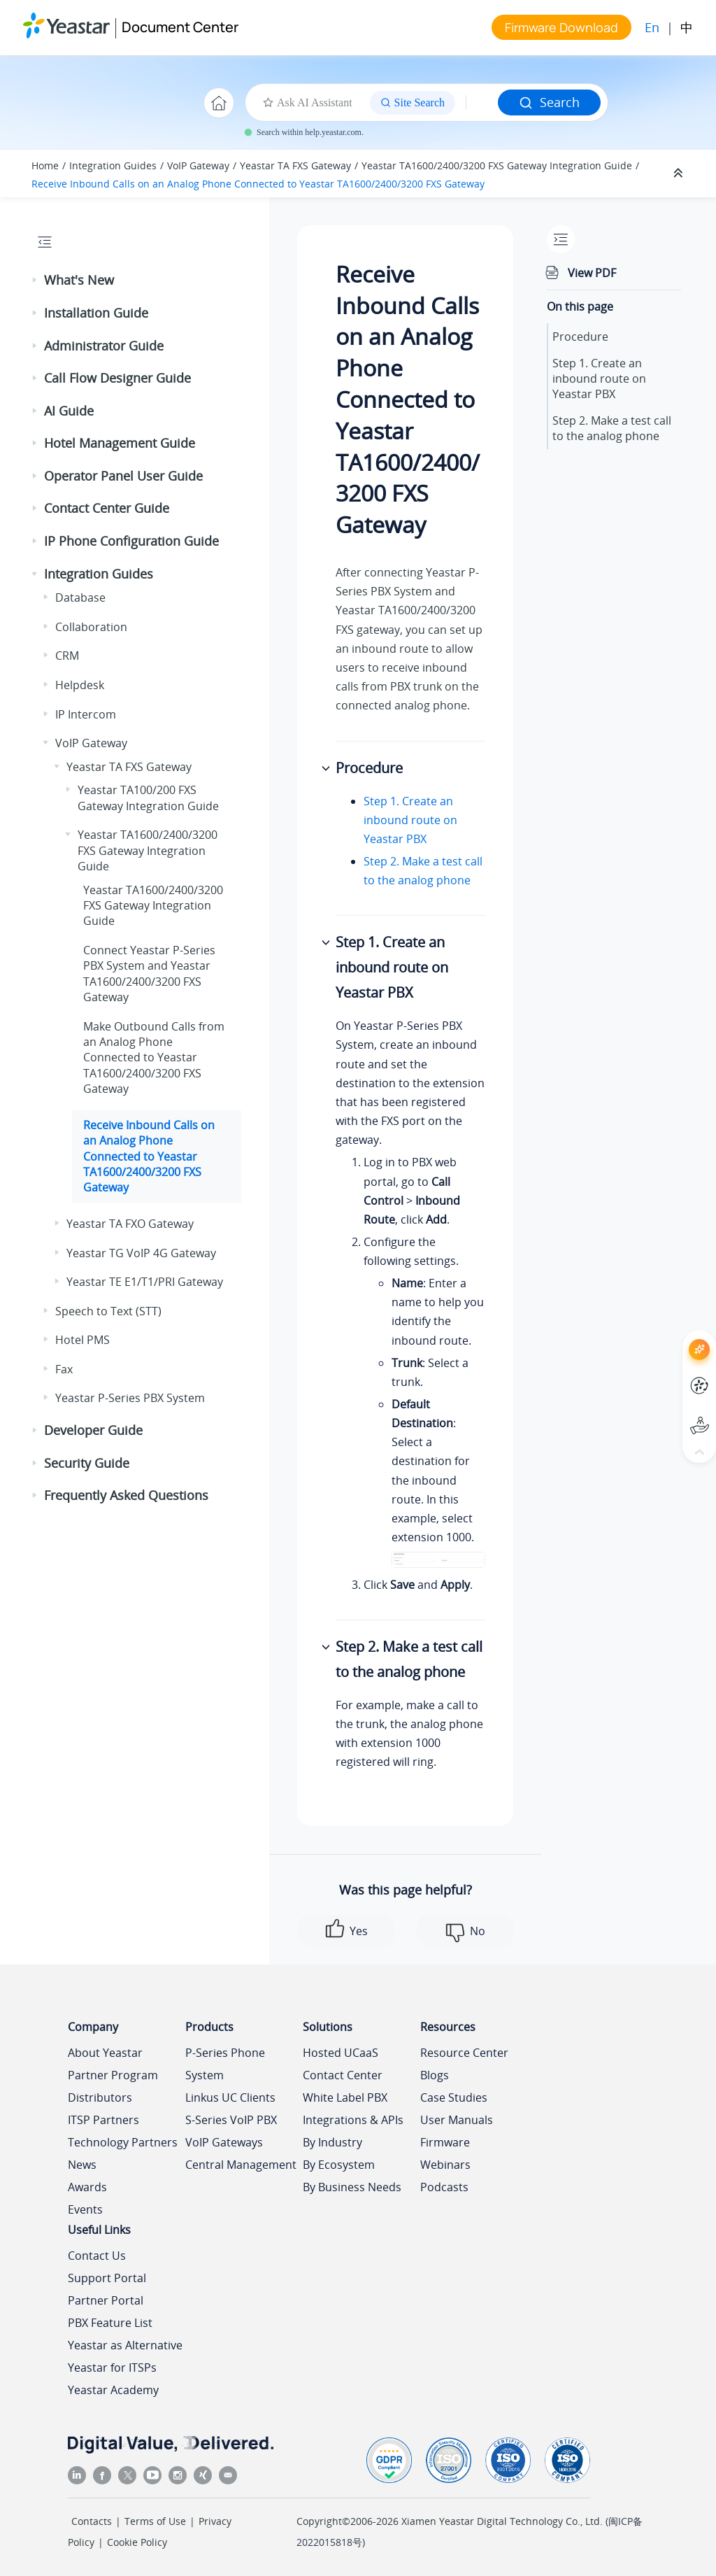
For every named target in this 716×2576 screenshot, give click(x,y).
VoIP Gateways (224, 2142)
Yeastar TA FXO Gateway (130, 1223)
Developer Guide (93, 1430)
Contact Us (97, 2255)
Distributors (100, 2097)
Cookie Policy (137, 2542)
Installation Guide (96, 312)
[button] (35, 280)
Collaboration (91, 627)
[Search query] (482, 102)
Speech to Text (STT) (108, 1311)
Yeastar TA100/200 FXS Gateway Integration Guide (148, 797)
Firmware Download (561, 27)
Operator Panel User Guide (123, 475)
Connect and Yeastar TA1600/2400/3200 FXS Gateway (149, 973)
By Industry (332, 2142)
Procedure (580, 336)
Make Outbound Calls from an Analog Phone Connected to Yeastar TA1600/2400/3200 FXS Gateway (153, 1058)
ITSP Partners (103, 2120)
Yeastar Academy (113, 2390)
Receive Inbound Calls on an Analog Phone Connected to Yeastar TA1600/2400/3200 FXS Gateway (258, 183)
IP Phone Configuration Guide (131, 540)
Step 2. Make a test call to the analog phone (611, 428)
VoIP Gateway (198, 165)
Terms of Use (155, 2521)
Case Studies (453, 2097)
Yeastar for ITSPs (112, 2367)
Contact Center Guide (106, 508)
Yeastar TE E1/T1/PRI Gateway (144, 1281)
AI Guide (69, 410)
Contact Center (342, 2075)
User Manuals (456, 2120)
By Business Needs (352, 2187)
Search (549, 102)
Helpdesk (79, 685)
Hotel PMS (82, 1339)
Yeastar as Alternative (125, 2345)
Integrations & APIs (353, 2120)
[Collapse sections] (679, 173)
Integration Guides (113, 165)
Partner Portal (105, 2300)
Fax (64, 1369)
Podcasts (444, 2187)
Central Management (240, 2164)
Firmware (445, 2142)
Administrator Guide (104, 345)
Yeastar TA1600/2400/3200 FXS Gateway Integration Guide (496, 165)
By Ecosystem (339, 2164)
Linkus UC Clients (230, 2097)
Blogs (434, 2075)
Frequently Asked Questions (126, 1495)
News (82, 2164)
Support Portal (107, 2278)
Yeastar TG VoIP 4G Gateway (141, 1253)
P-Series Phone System (225, 2064)
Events (85, 2209)
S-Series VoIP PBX (231, 2120)
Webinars (445, 2164)
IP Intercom (85, 714)
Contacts (91, 2521)
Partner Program (113, 2075)
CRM (67, 655)
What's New (79, 279)
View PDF (592, 273)
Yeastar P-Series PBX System (130, 1398)
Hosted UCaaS (340, 2052)
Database (80, 597)
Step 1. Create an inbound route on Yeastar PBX (410, 820)
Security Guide (86, 1463)
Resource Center (464, 2052)
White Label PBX (345, 2097)
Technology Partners (123, 2142)
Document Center (180, 26)
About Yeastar (105, 2052)
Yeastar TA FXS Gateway (295, 165)
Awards (87, 2187)
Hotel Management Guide (119, 442)
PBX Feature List (110, 2322)
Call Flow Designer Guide (117, 377)
